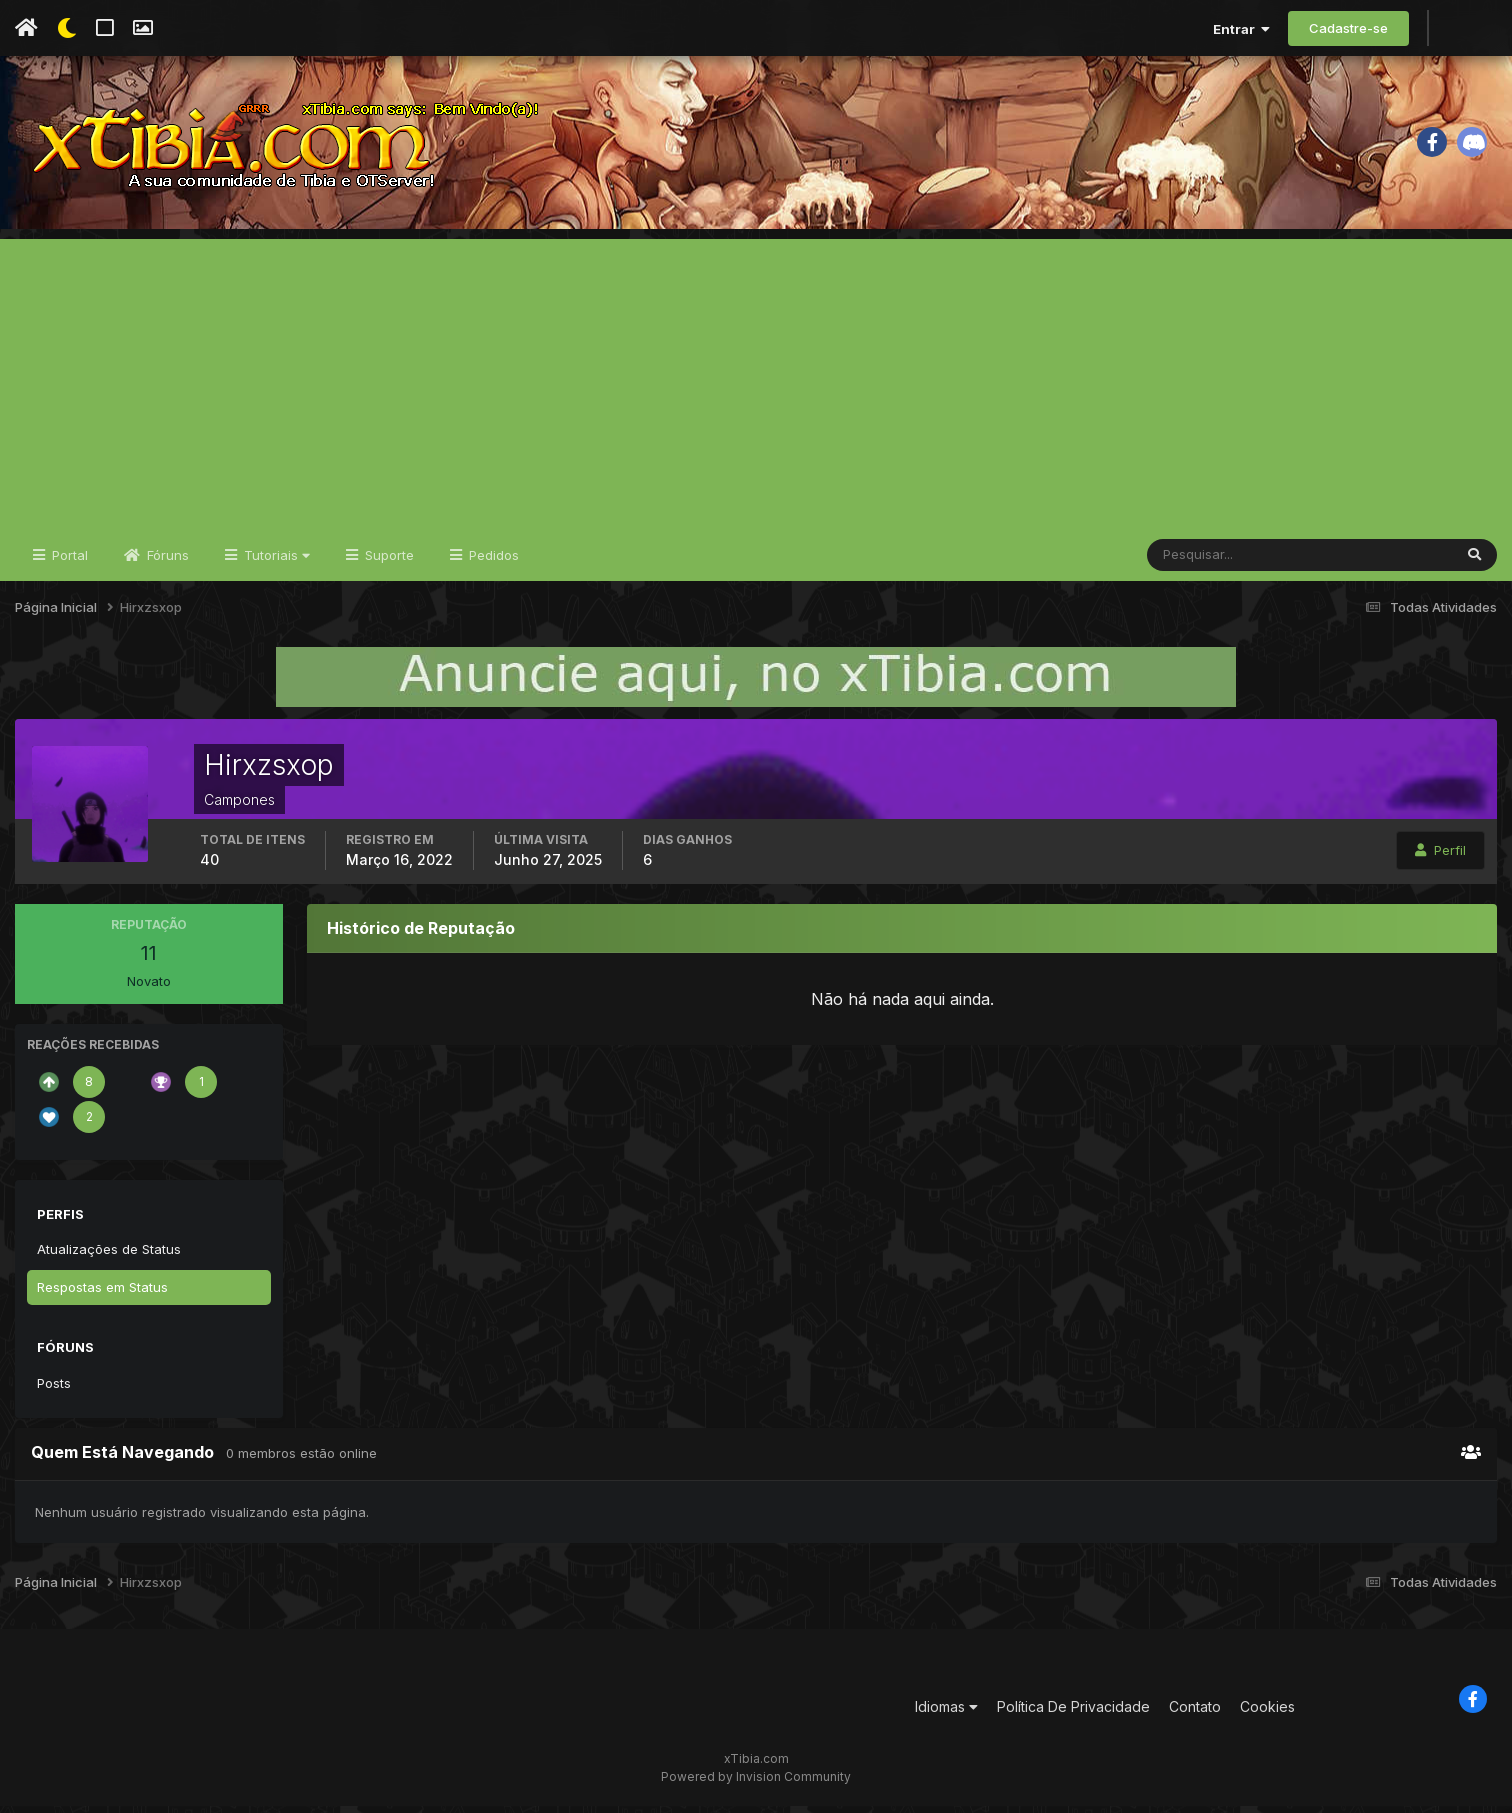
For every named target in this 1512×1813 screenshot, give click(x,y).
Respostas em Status (102, 1294)
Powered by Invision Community (756, 1783)
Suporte (387, 562)
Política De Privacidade (1073, 1714)
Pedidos (492, 562)
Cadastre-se (1348, 28)
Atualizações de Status (109, 1256)
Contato (1195, 1714)
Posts (54, 1390)
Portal (68, 562)
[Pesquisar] (1212, 562)
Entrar (1241, 29)
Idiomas (946, 1714)
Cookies (1267, 1714)
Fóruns (166, 562)
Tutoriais (275, 562)
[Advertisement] (756, 386)
